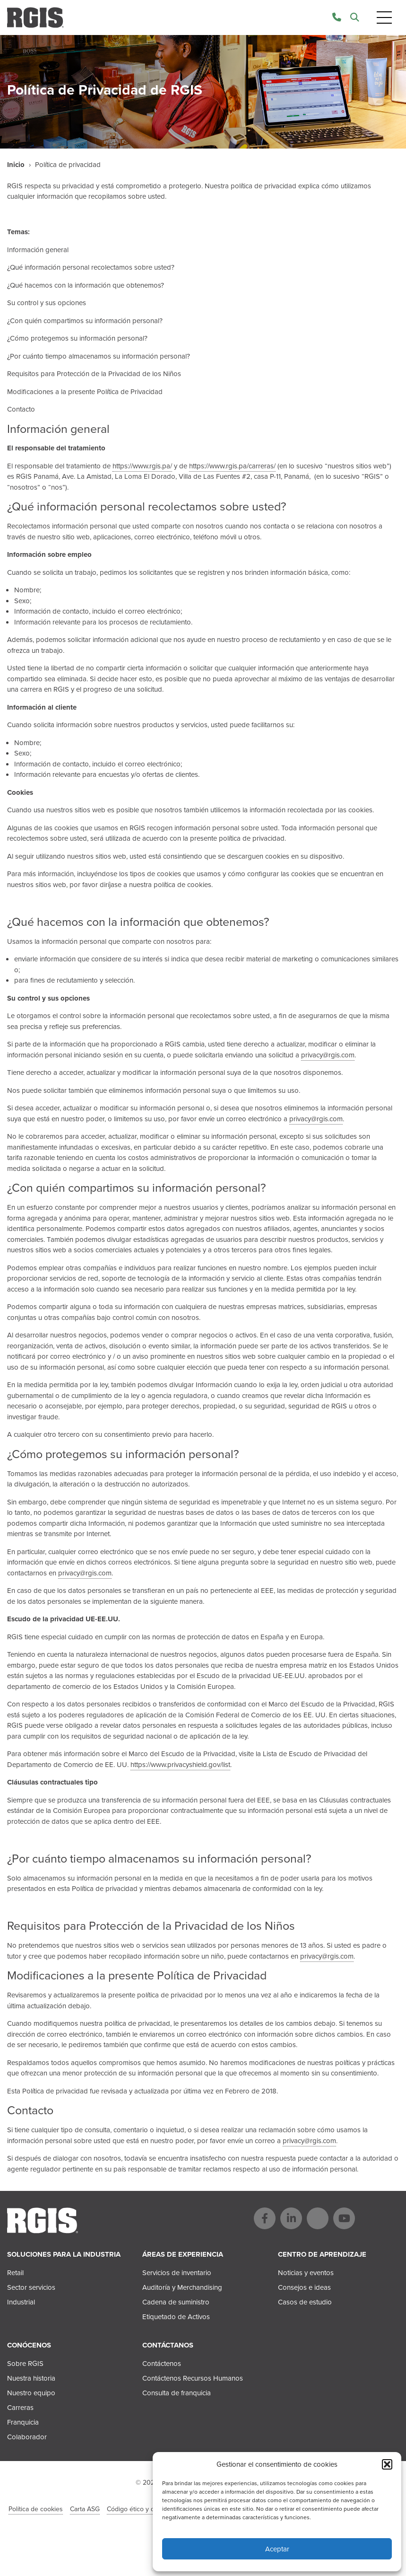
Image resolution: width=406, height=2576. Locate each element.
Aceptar (277, 2549)
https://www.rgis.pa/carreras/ (232, 466)
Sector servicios (31, 2287)
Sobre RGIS (25, 2363)
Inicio (16, 164)
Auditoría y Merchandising (182, 2287)
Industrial (21, 2302)
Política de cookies (36, 2509)
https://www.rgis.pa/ (142, 466)
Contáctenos (161, 2363)
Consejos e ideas (304, 2287)
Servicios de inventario (176, 2273)
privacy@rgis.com (327, 1055)
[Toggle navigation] (384, 17)
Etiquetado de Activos (176, 2317)
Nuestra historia (31, 2378)
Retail (15, 2273)
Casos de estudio (305, 2302)
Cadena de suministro (175, 2302)
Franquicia (23, 2422)
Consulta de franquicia (176, 2393)
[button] (387, 2464)
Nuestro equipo (31, 2393)
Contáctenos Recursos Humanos (192, 2378)
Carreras (20, 2407)
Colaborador (27, 2437)
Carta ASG (85, 2509)
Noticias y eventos (306, 2273)
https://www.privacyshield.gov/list (180, 1764)
